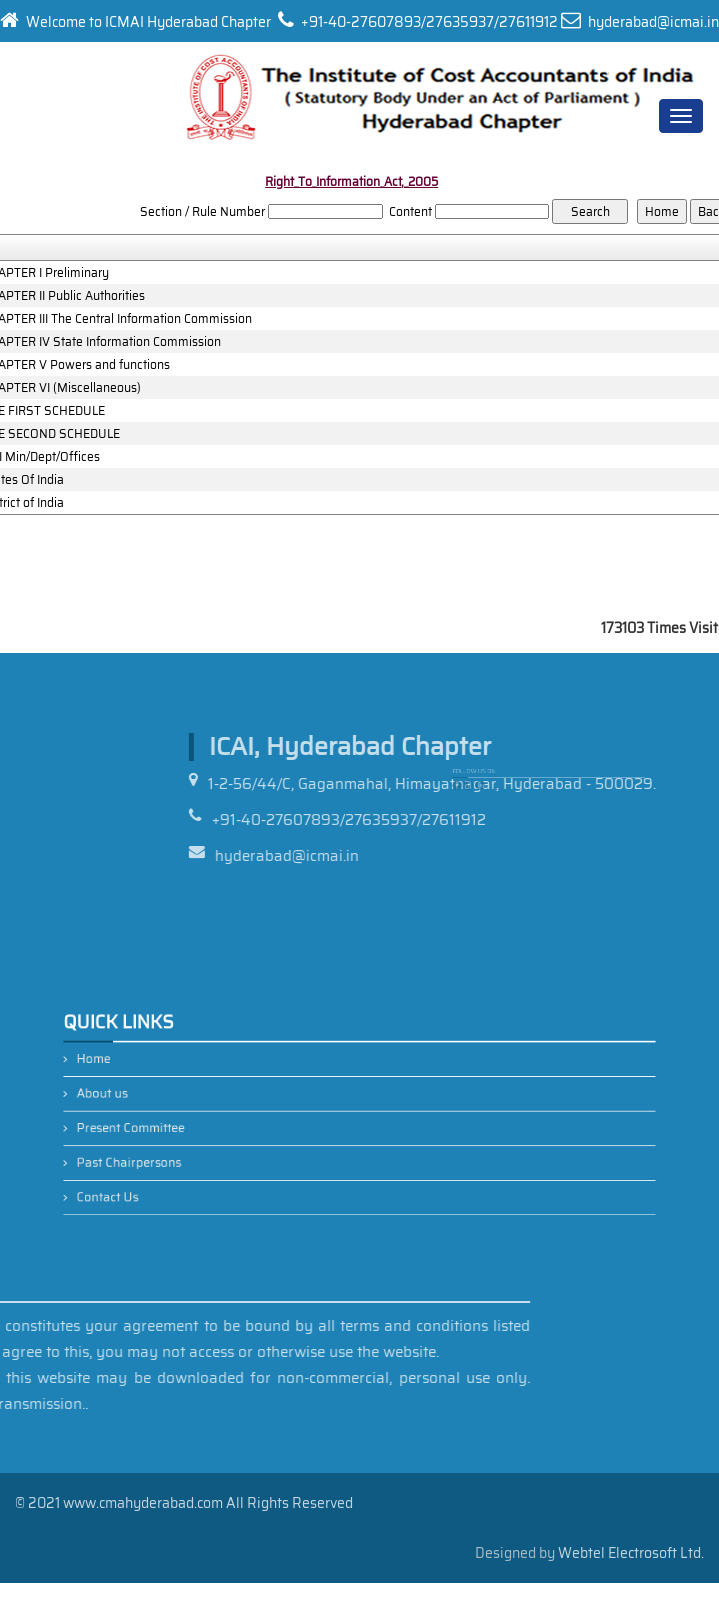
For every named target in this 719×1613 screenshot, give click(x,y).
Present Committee (182, 1124)
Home (154, 1071)
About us (160, 1097)
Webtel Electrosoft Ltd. (631, 1553)
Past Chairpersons (181, 1151)
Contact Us (165, 1177)
